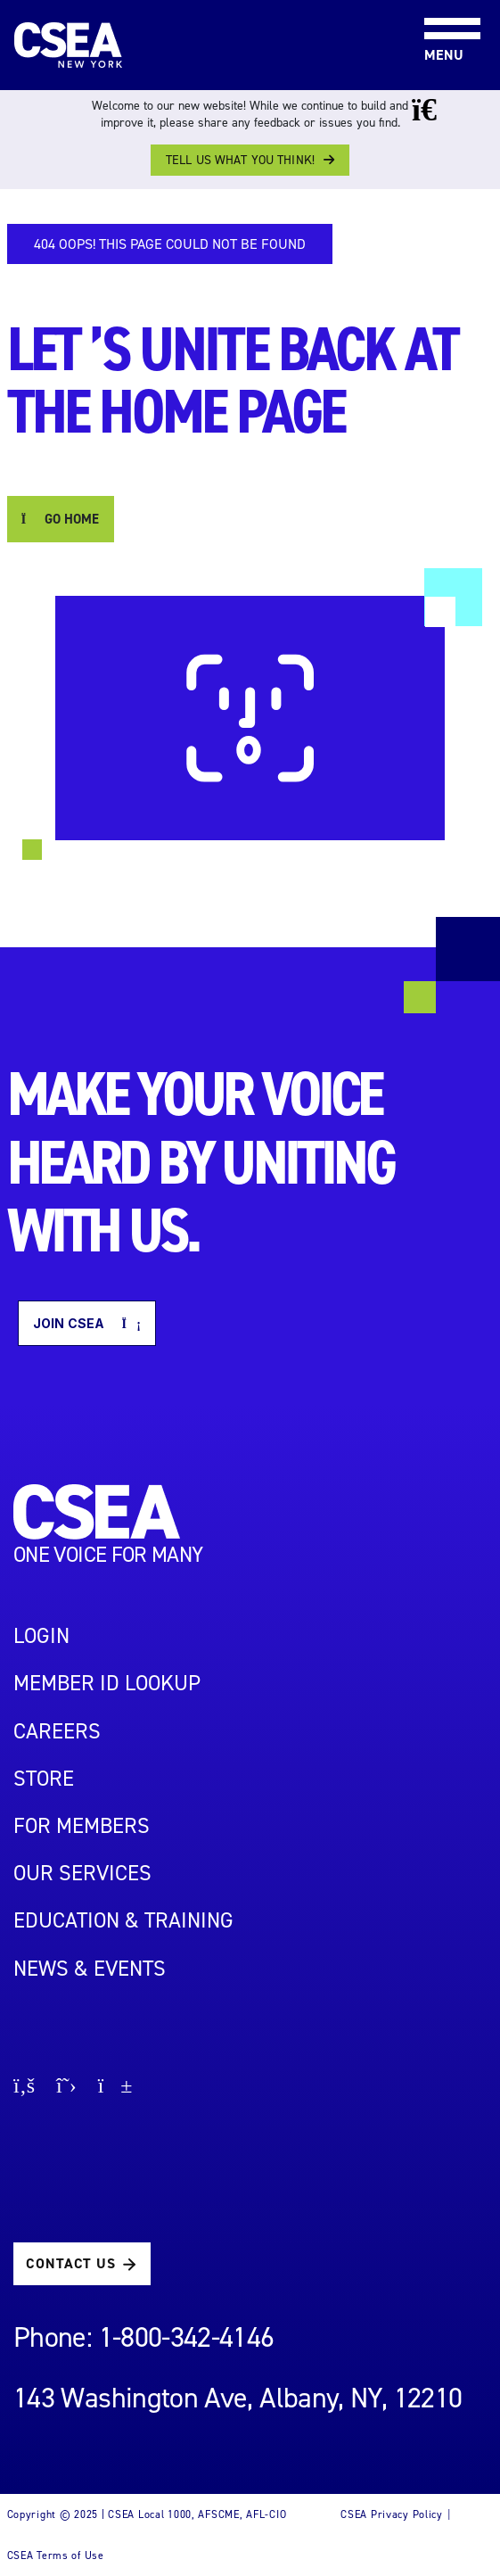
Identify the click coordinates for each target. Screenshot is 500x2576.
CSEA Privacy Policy (391, 2514)
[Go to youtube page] (115, 2087)
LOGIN (41, 1636)
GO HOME (60, 519)
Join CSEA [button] (87, 1323)
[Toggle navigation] (437, 1)
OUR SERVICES (82, 1873)
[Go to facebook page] (24, 2087)
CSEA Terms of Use (55, 2555)
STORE (43, 1778)
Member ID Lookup (107, 1683)
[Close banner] (437, 110)
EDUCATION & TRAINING (123, 1920)
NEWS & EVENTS (89, 1968)
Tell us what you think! (240, 160)
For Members (81, 1826)
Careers (57, 1731)
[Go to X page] (66, 2087)
